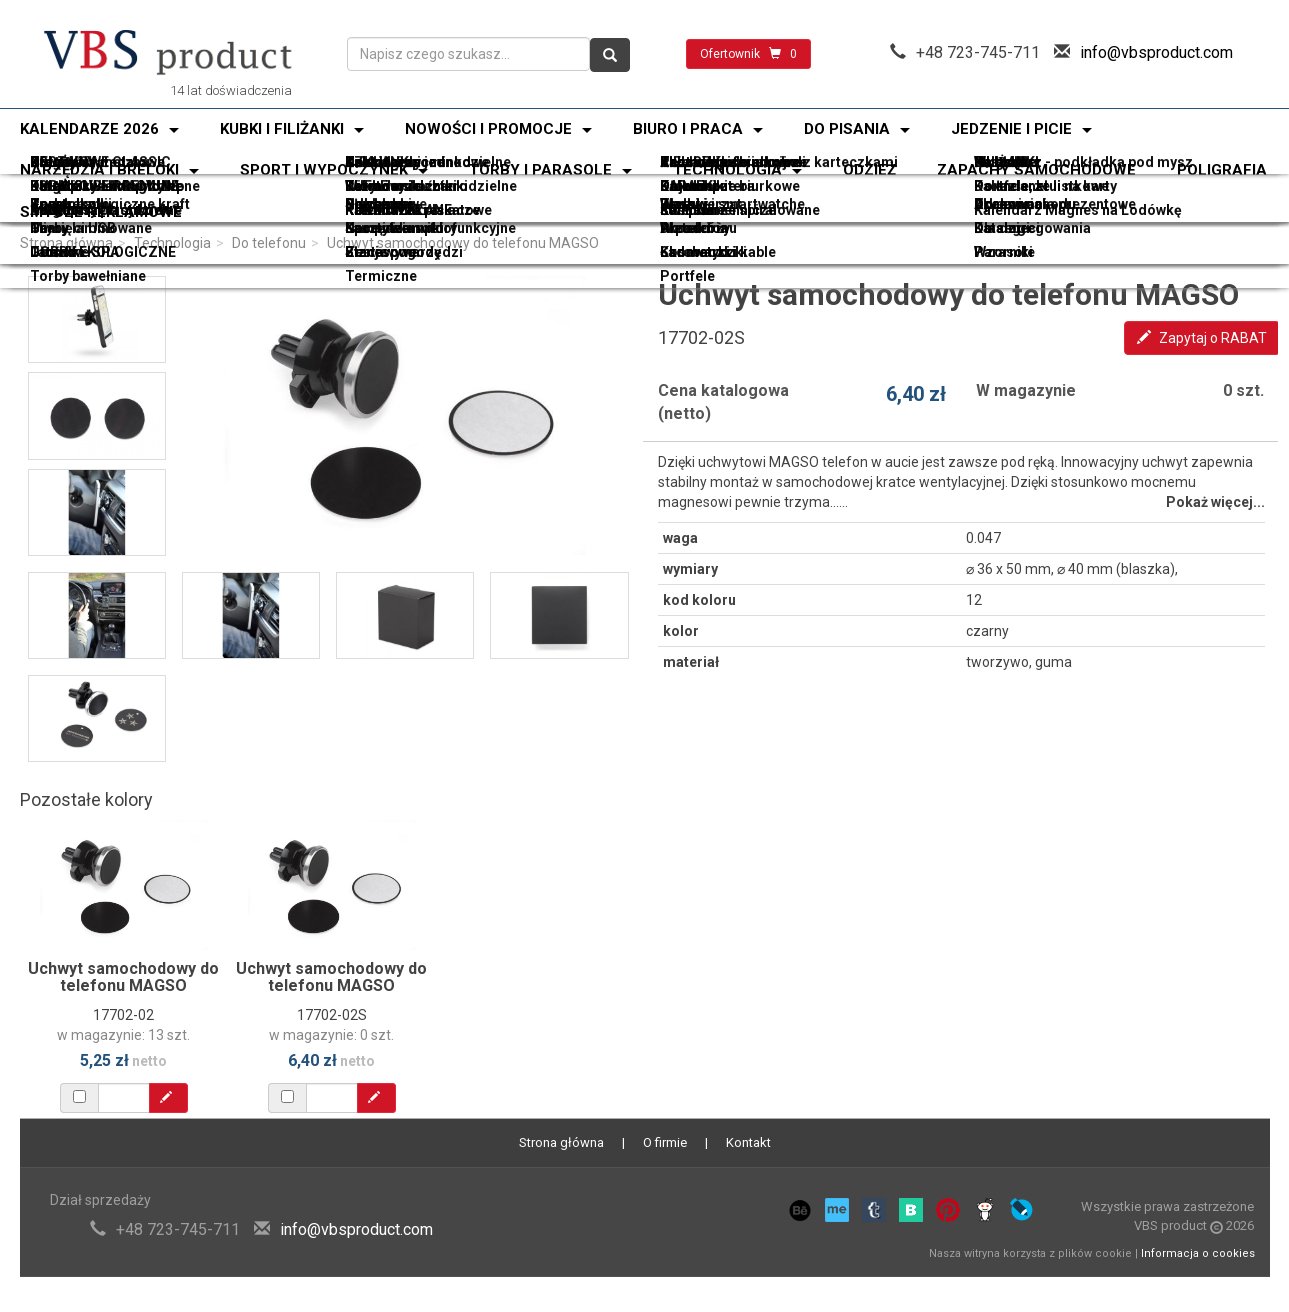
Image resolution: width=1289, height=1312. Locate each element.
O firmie (665, 1142)
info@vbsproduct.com (1156, 52)
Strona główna (66, 243)
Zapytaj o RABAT (1202, 338)
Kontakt (748, 1142)
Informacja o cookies (1198, 1253)
